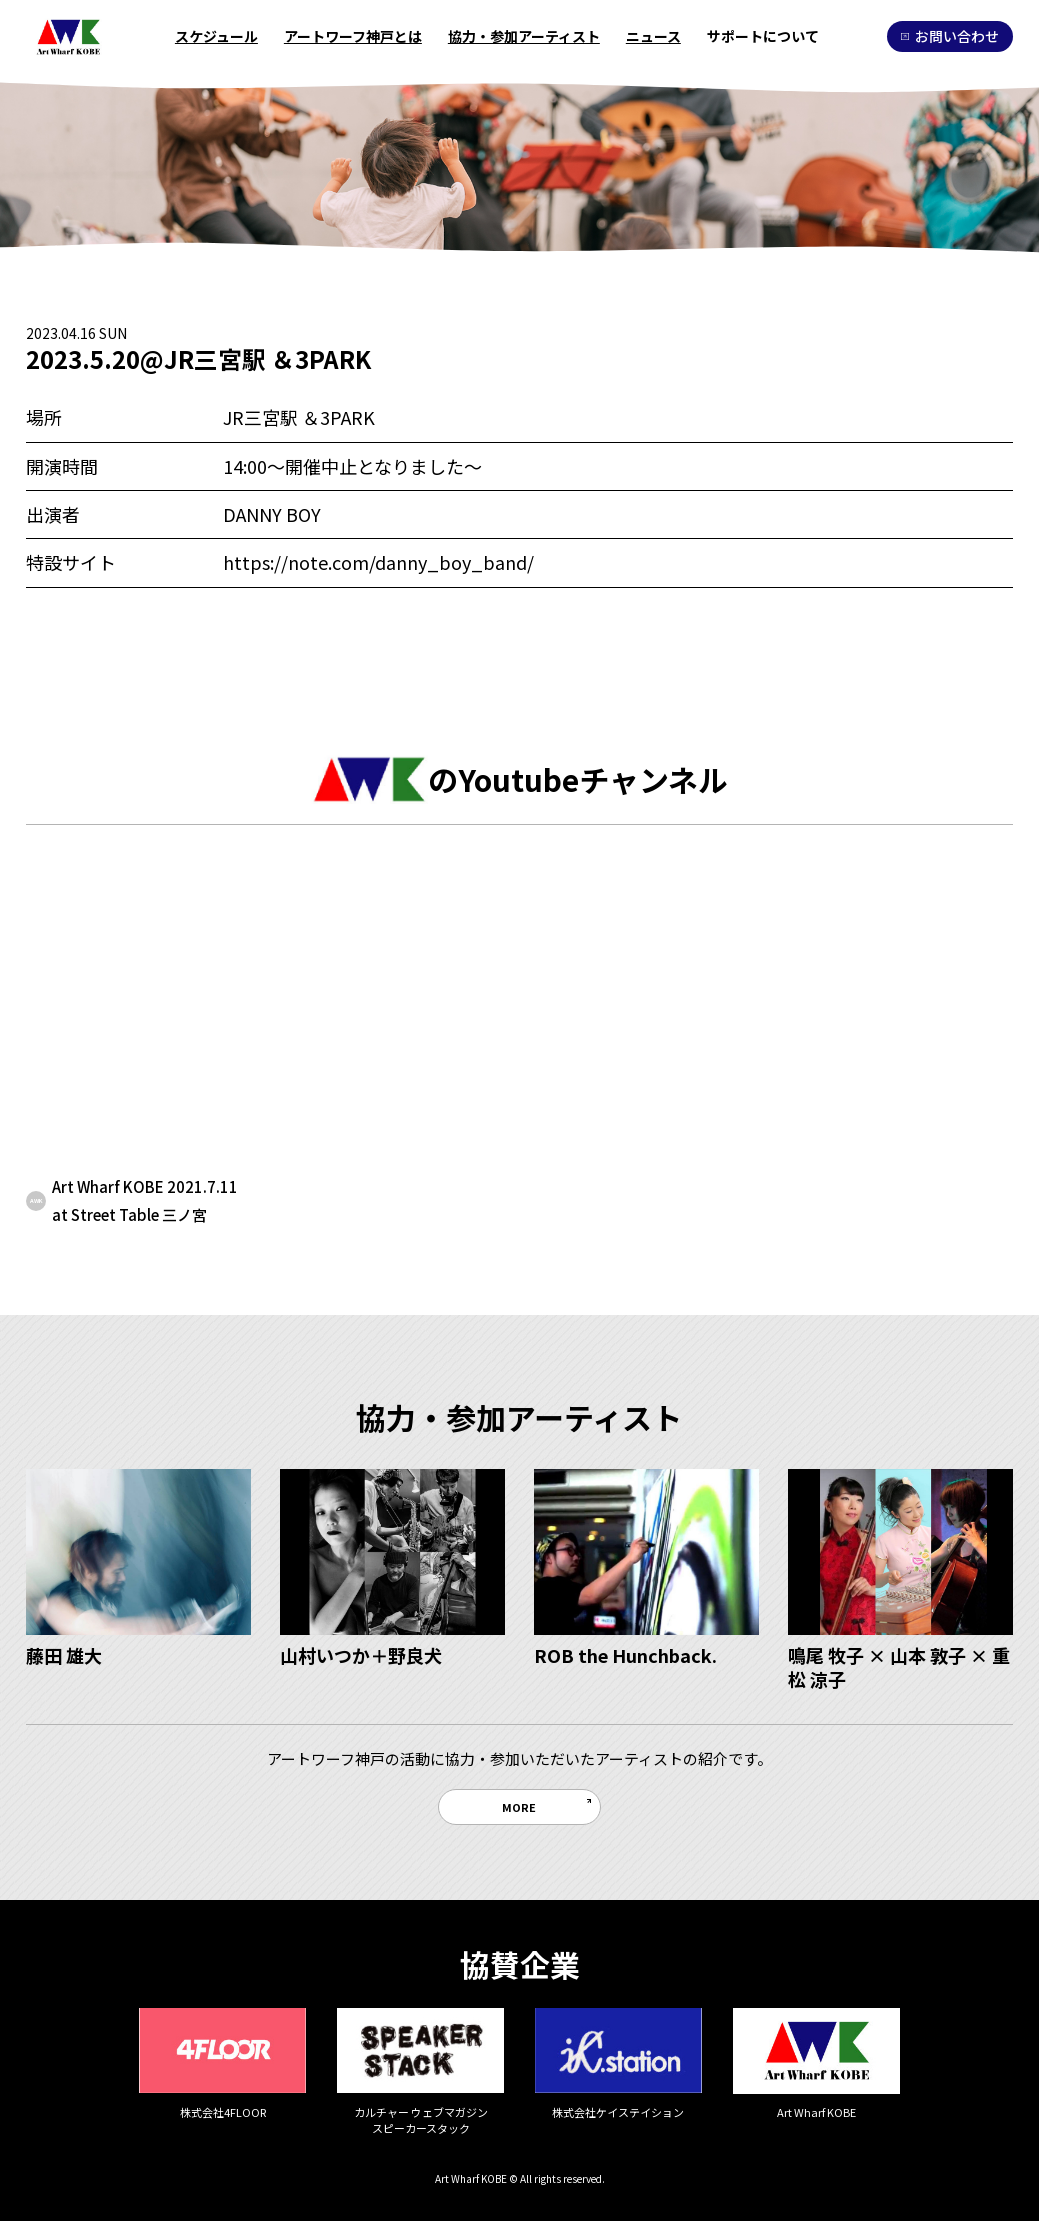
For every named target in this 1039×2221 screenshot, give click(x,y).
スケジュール (216, 36)
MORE (519, 1807)
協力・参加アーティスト (524, 36)
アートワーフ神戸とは (353, 36)
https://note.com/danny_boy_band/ (378, 562)
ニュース (653, 36)
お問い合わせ (949, 36)
